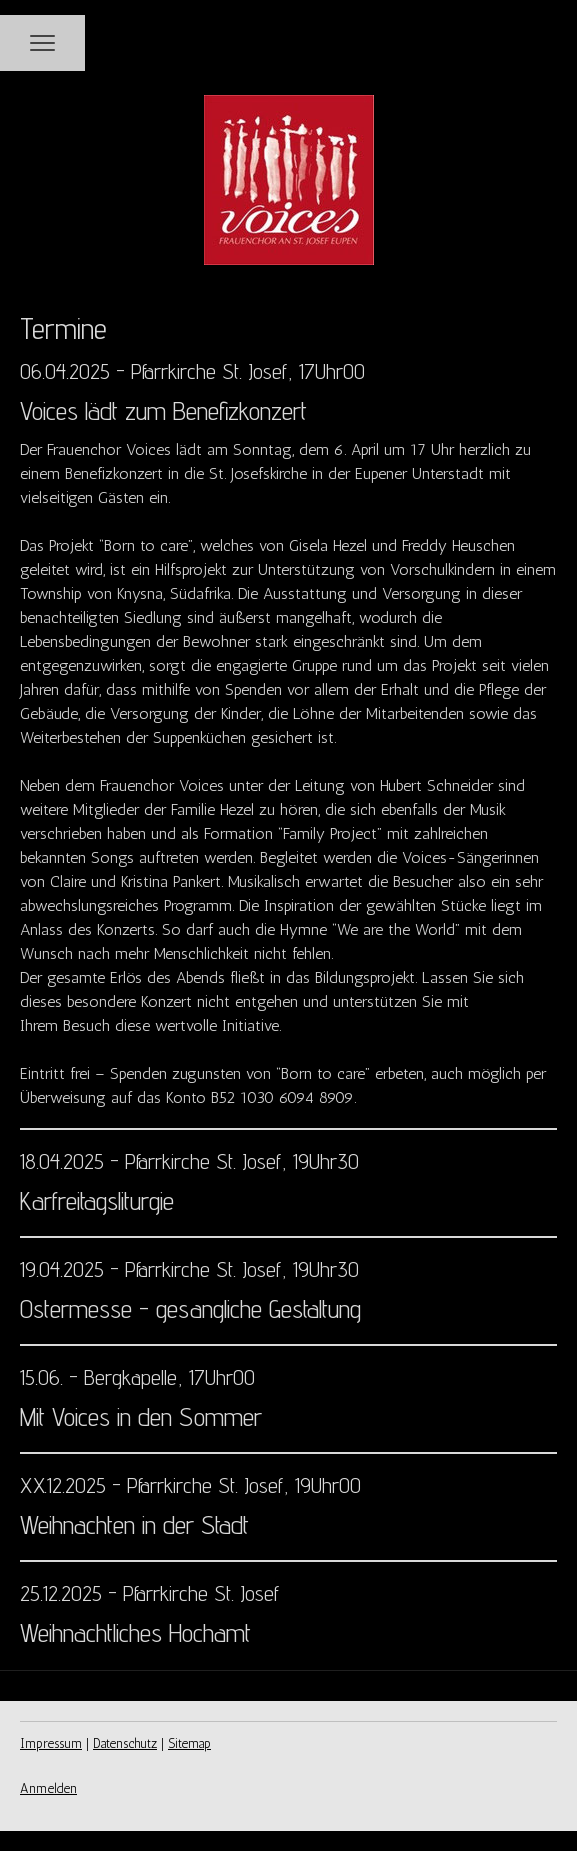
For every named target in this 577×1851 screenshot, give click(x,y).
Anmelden (48, 1788)
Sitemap (189, 1743)
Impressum (51, 1743)
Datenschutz (125, 1743)
